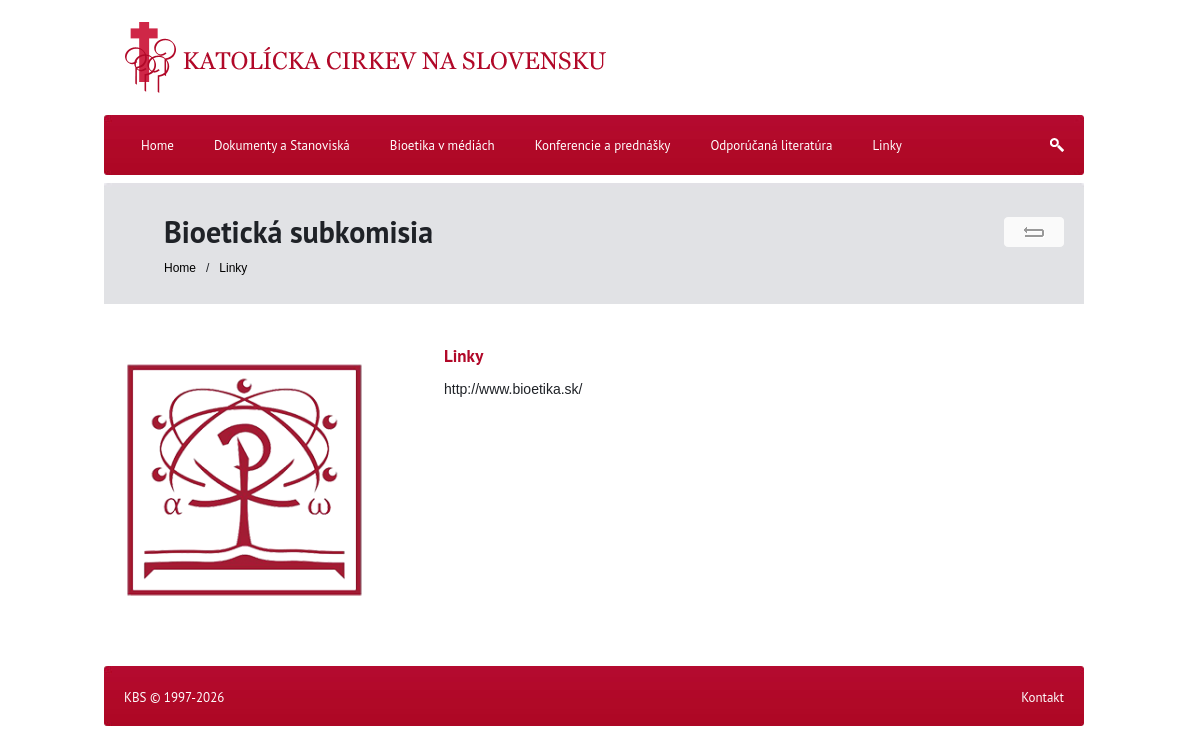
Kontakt (1042, 697)
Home (180, 268)
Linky (233, 268)
